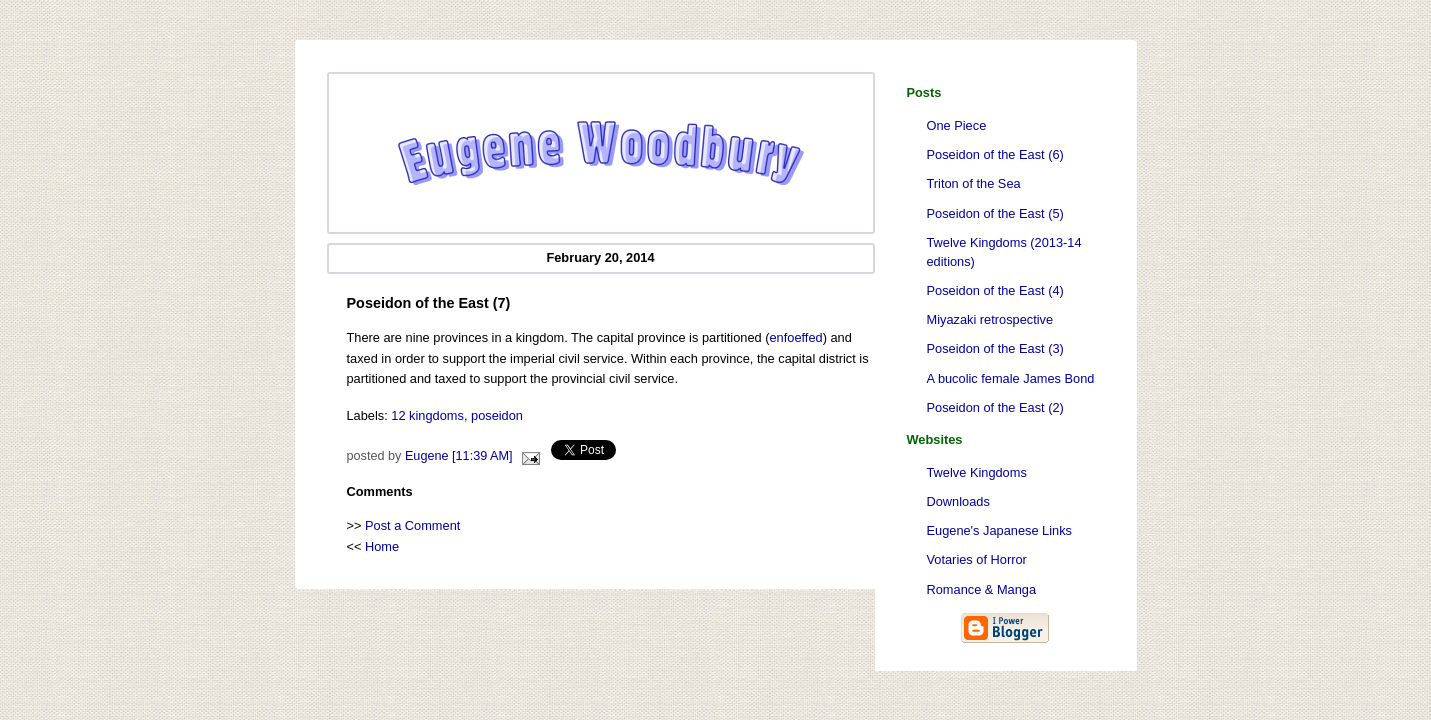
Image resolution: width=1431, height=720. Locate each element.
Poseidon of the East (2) (995, 407)
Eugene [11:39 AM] (459, 456)
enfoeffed (796, 337)
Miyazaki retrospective (990, 319)
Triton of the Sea (974, 183)
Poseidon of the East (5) (995, 213)
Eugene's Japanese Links (999, 530)
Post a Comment (412, 525)
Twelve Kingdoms (977, 472)
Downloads (958, 501)
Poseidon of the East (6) (995, 154)
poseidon (497, 415)
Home (382, 546)
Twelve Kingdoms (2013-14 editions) (1004, 252)
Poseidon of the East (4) (995, 290)
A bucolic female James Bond (1011, 378)
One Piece (957, 125)
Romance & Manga (982, 589)
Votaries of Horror (977, 559)
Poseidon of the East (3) (995, 348)
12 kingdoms (427, 415)
